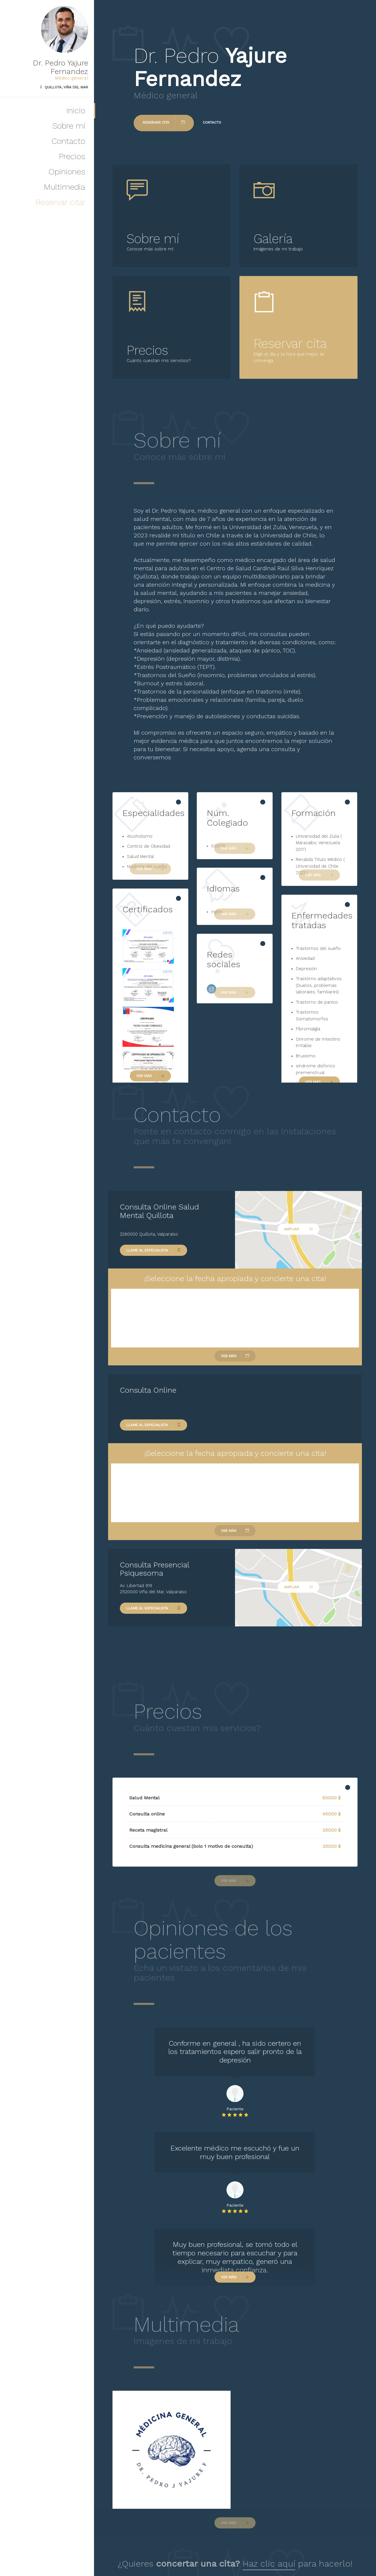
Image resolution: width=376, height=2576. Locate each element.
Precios (72, 156)
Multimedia (64, 187)
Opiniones (66, 171)
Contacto (68, 141)
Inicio (75, 110)
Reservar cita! (60, 202)
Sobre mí (68, 126)
